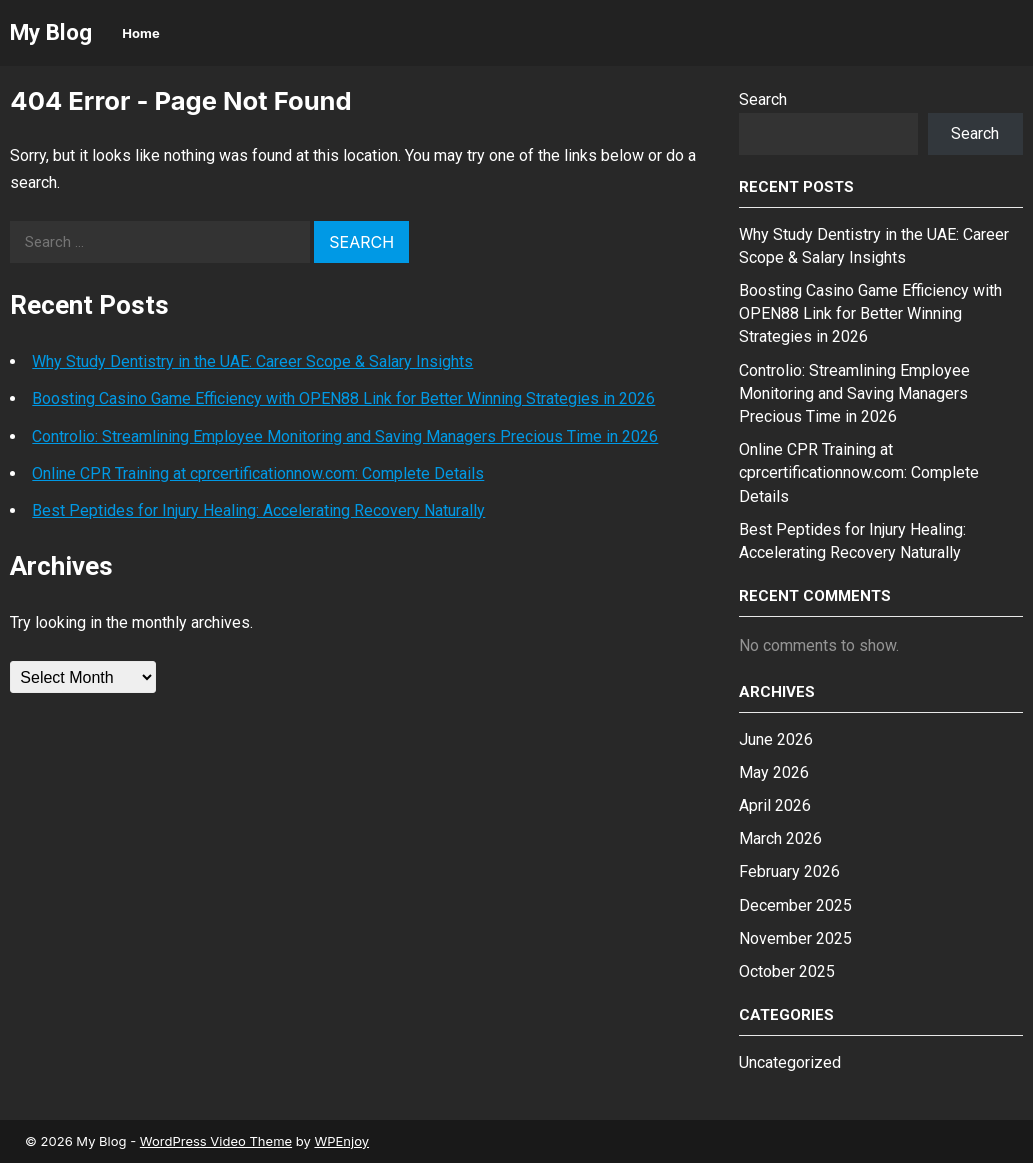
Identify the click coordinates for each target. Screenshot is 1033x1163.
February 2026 (789, 871)
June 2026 (776, 739)
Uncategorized (790, 1062)
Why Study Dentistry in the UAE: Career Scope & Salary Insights (252, 361)
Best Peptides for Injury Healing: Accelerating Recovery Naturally (258, 510)
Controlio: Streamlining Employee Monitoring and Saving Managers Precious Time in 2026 (345, 436)
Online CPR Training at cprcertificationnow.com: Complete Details (258, 473)
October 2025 (787, 971)
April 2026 (775, 805)
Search (763, 99)
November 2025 (795, 938)
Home (140, 33)
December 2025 (795, 905)
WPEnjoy (341, 1141)
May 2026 (774, 772)
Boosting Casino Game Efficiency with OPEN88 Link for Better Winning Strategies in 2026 (343, 398)
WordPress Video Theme (216, 1141)
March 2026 (780, 838)
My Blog (51, 32)
